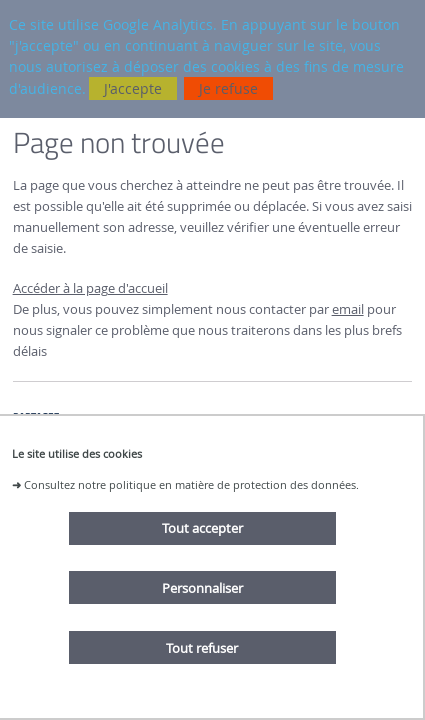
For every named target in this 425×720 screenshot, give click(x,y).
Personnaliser (202, 588)
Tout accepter (202, 528)
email (348, 309)
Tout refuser (202, 648)
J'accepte (133, 88)
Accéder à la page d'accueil (90, 288)
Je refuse (228, 88)
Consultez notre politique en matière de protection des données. (191, 484)
